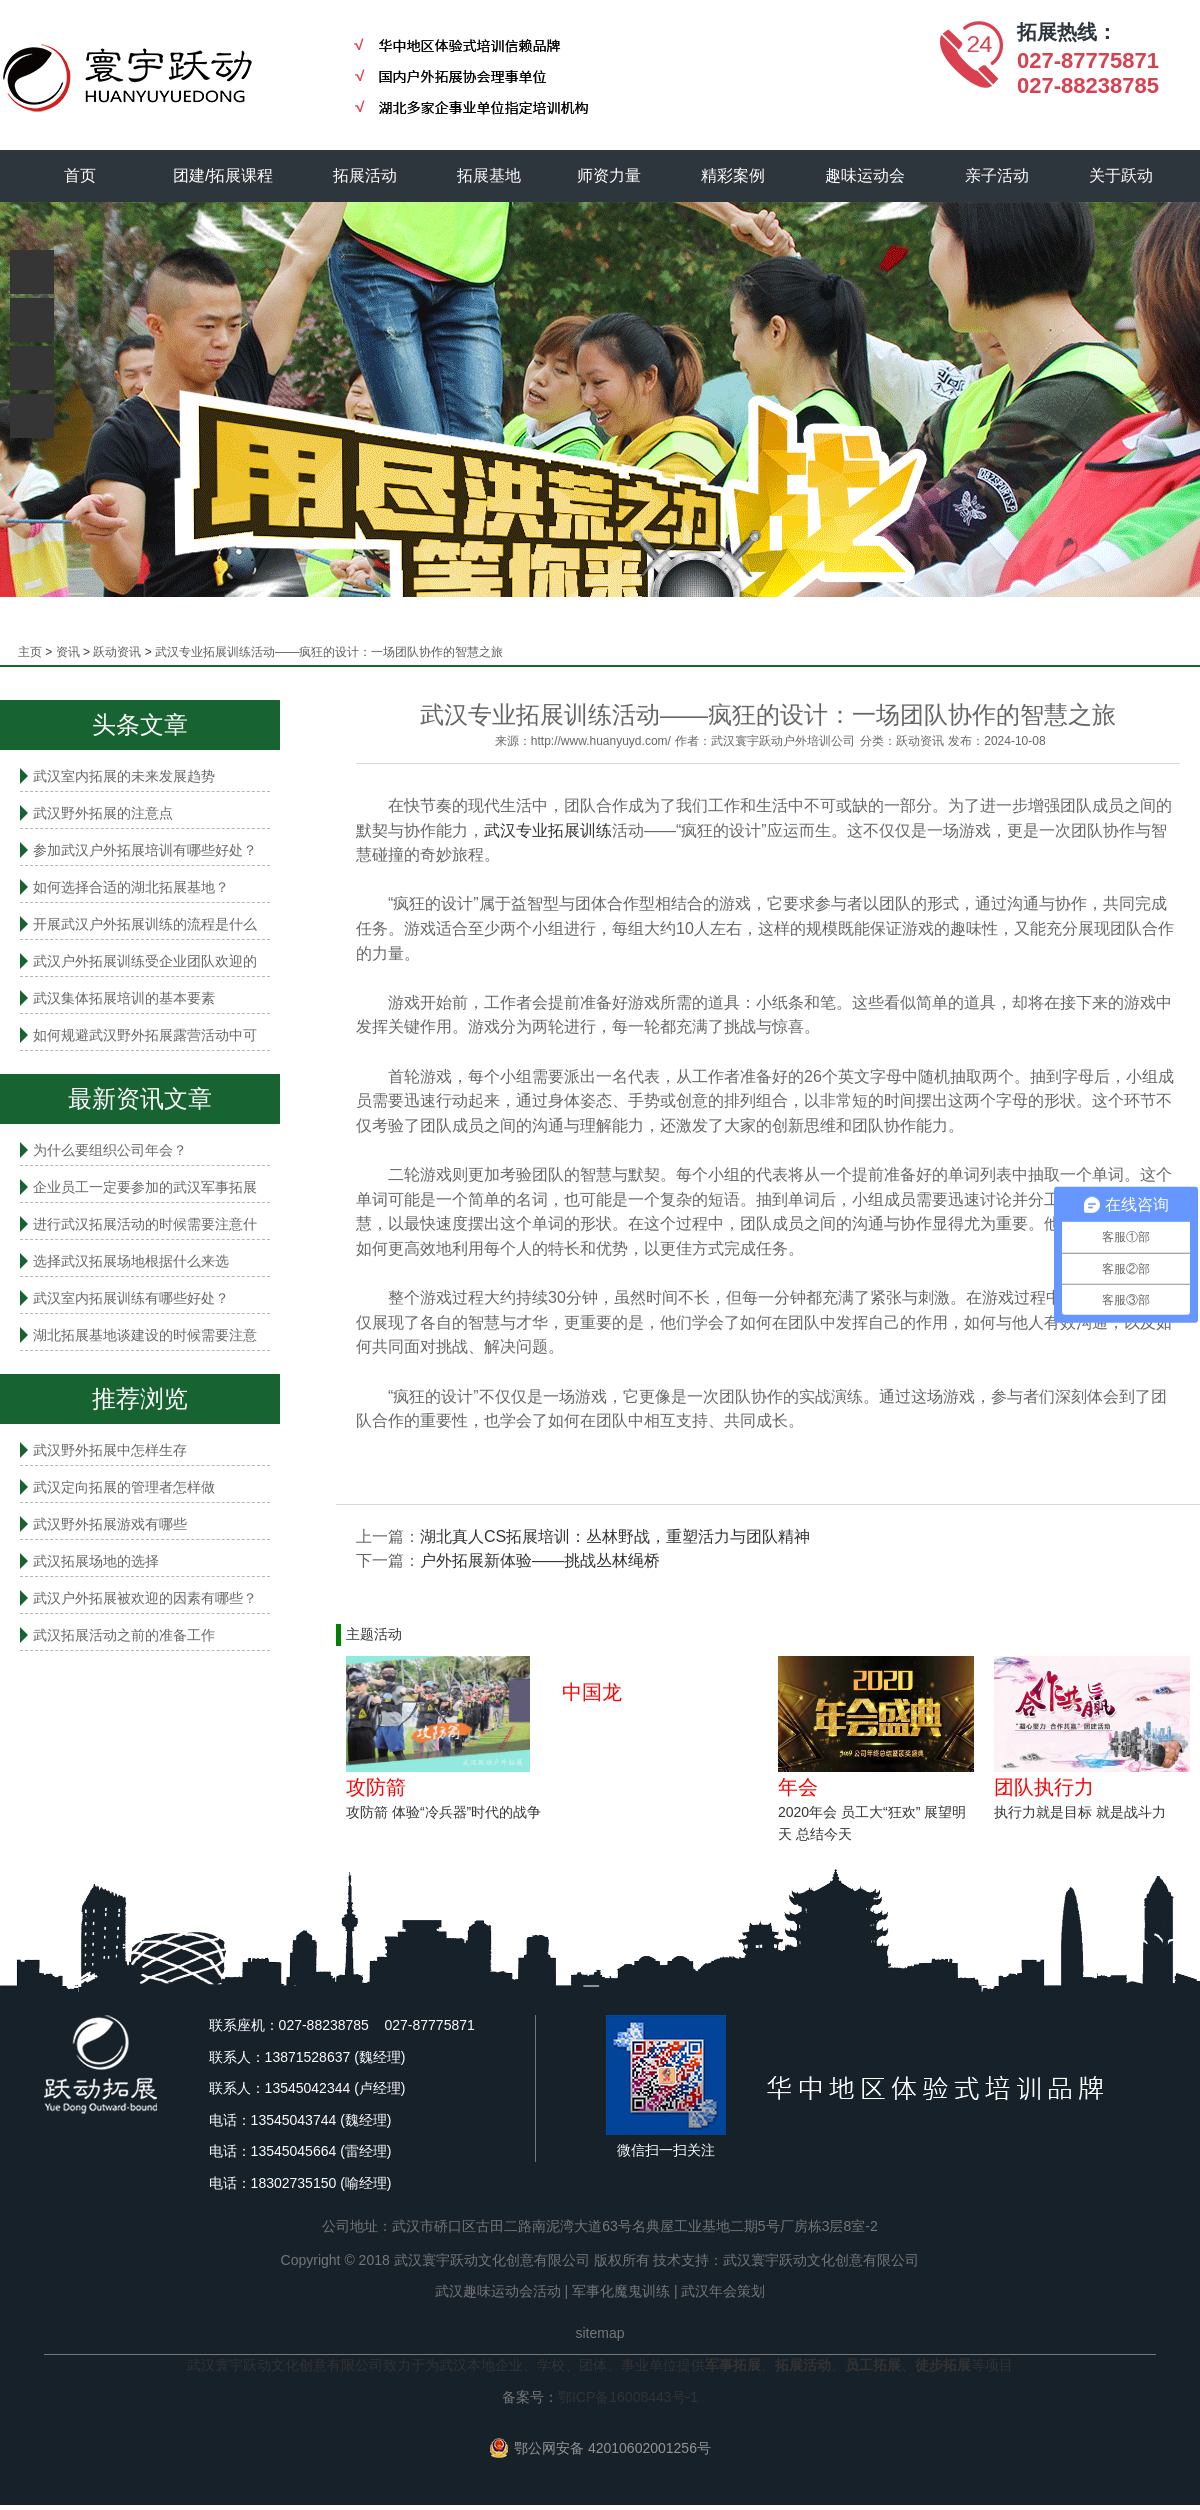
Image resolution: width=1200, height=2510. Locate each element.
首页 (80, 175)
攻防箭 (376, 1787)
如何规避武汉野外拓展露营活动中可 (145, 1035)
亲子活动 (997, 175)
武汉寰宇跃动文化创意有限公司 (821, 2260)
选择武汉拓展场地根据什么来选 (131, 1261)
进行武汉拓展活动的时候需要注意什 (145, 1224)
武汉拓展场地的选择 (96, 1561)
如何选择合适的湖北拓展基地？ (131, 887)
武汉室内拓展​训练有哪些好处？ (131, 1298)
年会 (798, 1787)
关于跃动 (1121, 175)
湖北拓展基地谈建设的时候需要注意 (145, 1335)
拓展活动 (365, 175)
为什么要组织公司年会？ (110, 1150)
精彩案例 (733, 175)
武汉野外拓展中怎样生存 (110, 1450)
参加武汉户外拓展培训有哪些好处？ (145, 850)
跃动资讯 (117, 652)
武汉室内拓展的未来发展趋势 (124, 776)
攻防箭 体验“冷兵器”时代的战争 (443, 1812)
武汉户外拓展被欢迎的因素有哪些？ (145, 1598)
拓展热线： (1067, 32)
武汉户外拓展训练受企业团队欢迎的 (145, 961)
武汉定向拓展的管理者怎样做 (124, 1487)
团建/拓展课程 (223, 175)
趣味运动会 (865, 175)
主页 (30, 652)
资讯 (68, 652)
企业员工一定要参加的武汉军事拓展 (145, 1187)
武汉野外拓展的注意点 (103, 813)
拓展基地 (489, 175)
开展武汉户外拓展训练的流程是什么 (145, 924)
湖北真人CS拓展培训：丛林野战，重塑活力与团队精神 (615, 1536)
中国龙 (592, 1692)
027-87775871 (1088, 60)
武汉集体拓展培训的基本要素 (124, 998)
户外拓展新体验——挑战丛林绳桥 (540, 1560)
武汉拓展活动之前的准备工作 (124, 1635)
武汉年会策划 (723, 2291)
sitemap (599, 2333)
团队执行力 (1044, 1787)
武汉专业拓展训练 (548, 830)
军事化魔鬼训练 (621, 2291)
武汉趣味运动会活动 (498, 2291)
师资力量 (609, 175)
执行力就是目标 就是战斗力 (1080, 1812)
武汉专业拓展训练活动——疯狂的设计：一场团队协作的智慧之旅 (329, 652)
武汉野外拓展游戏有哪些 (110, 1524)
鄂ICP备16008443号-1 (628, 2397)
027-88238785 (1088, 85)
